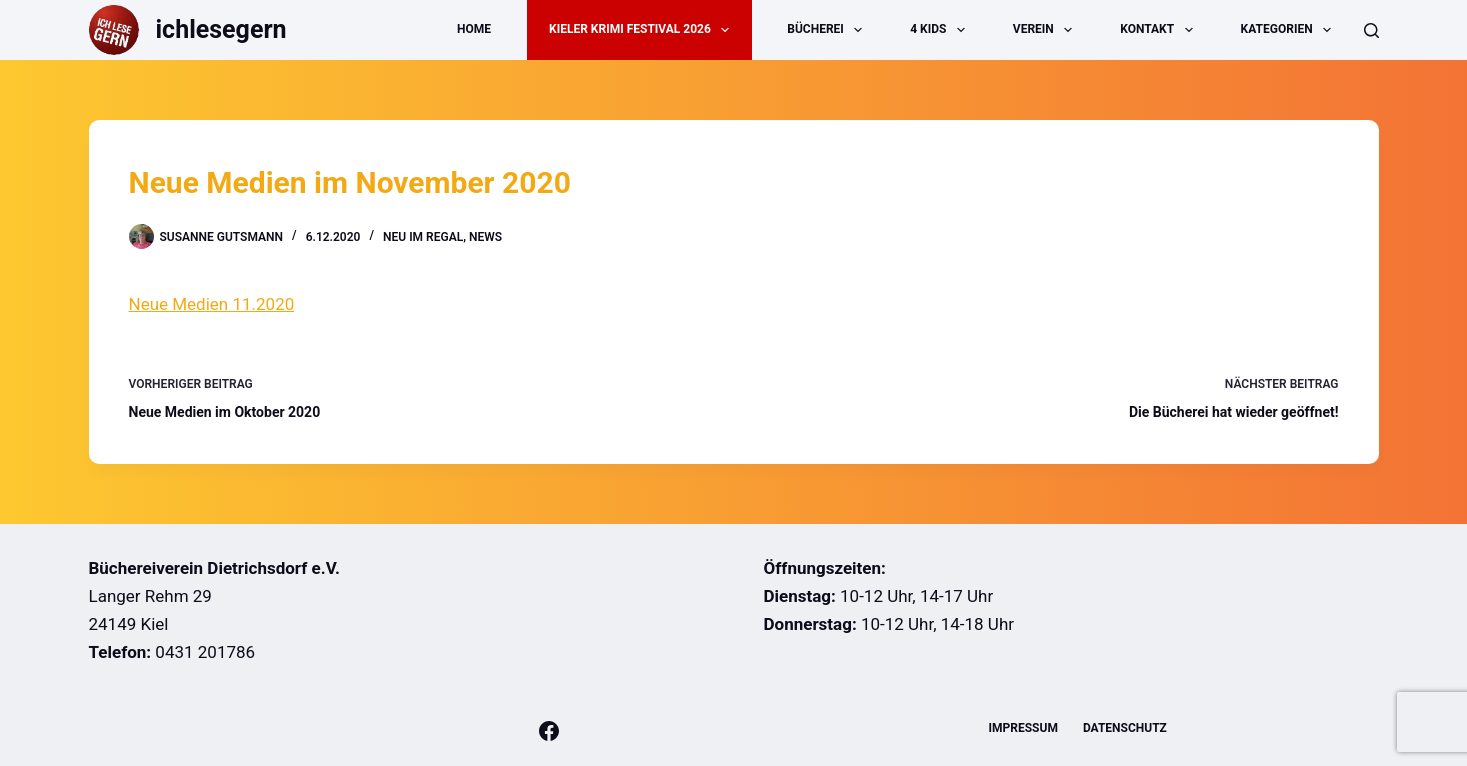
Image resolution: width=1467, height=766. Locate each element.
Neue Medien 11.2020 (212, 304)
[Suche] (1371, 30)
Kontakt (1160, 30)
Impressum (1023, 728)
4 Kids (941, 30)
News (485, 237)
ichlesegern (221, 29)
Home (474, 29)
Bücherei (828, 30)
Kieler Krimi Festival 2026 (643, 30)
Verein (1046, 30)
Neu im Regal (423, 237)
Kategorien (1290, 30)
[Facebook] (549, 731)
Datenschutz (1125, 728)
